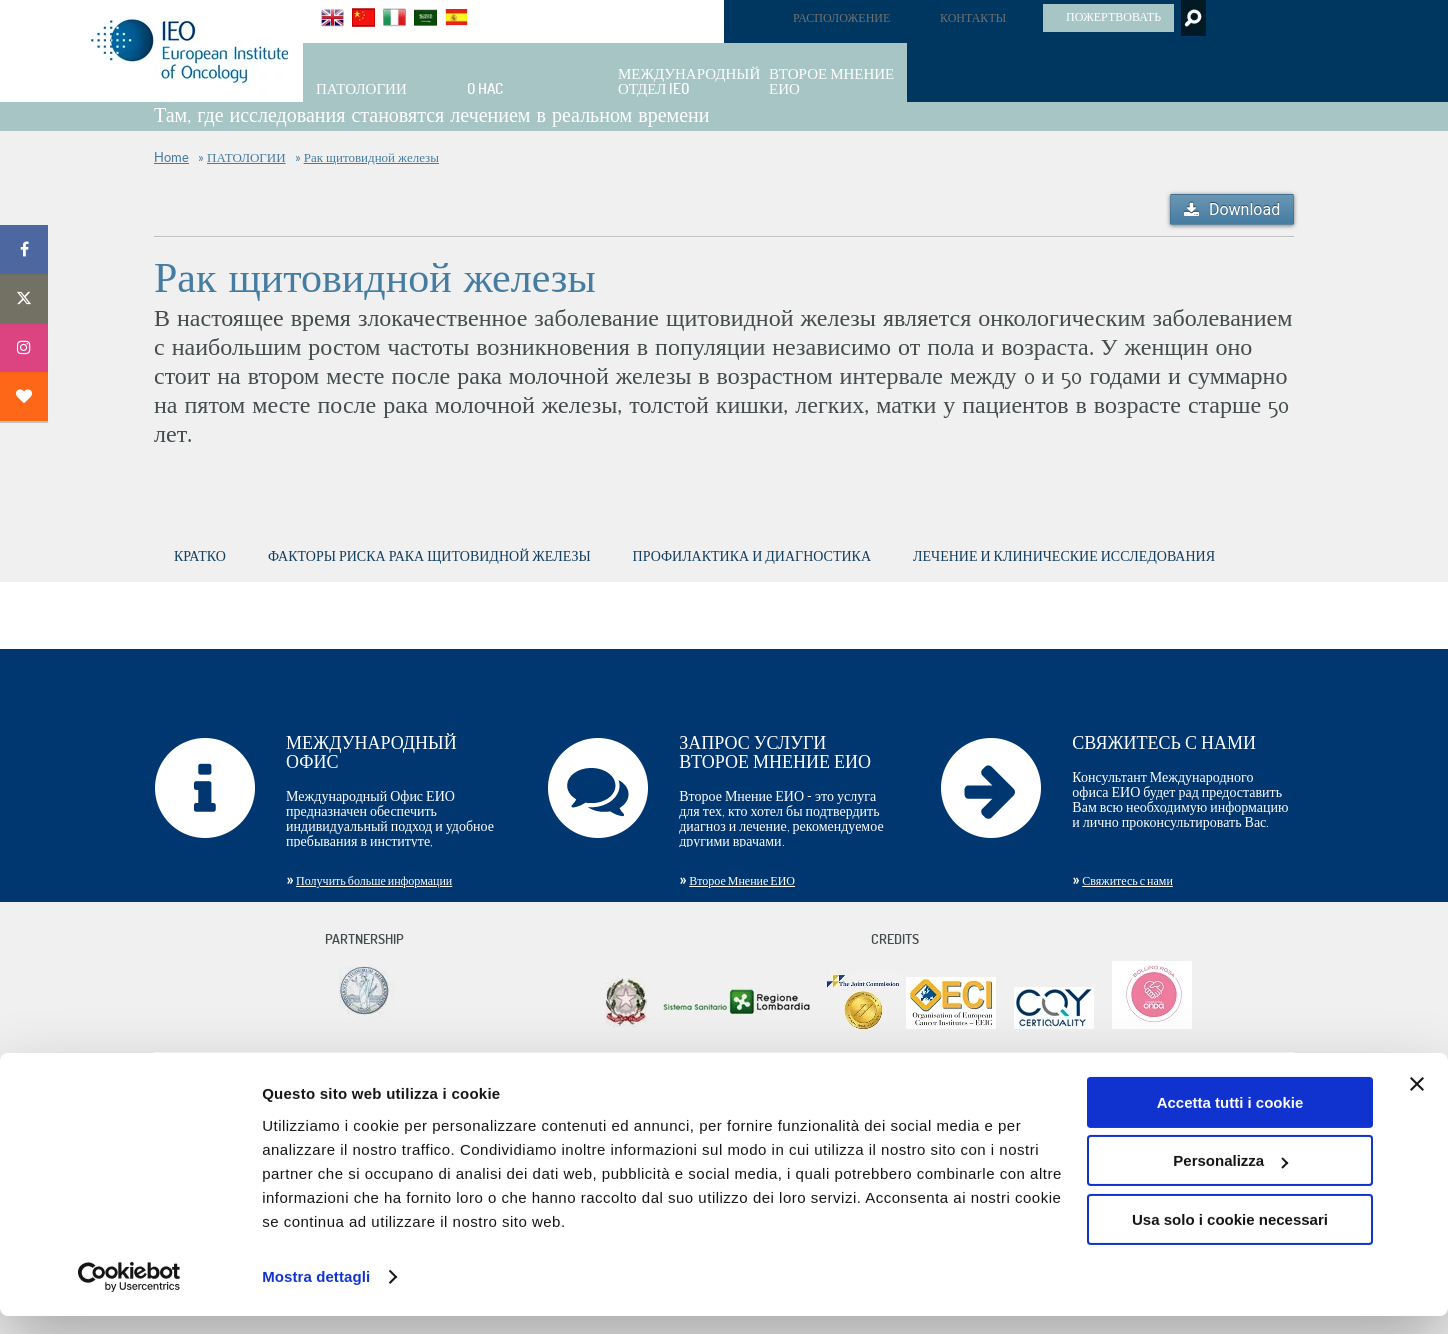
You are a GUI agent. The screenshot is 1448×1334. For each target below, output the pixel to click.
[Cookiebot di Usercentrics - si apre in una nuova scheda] (129, 1295)
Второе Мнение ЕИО (742, 880)
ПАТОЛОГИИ (246, 157)
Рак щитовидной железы (371, 157)
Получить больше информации (374, 880)
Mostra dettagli (316, 1294)
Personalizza (1230, 1178)
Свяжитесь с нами (1127, 880)
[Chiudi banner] (1417, 1102)
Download (1244, 209)
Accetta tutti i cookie (1230, 1120)
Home (171, 157)
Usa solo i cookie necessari (1230, 1237)
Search (1191, 18)
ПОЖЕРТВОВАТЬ (1113, 16)
